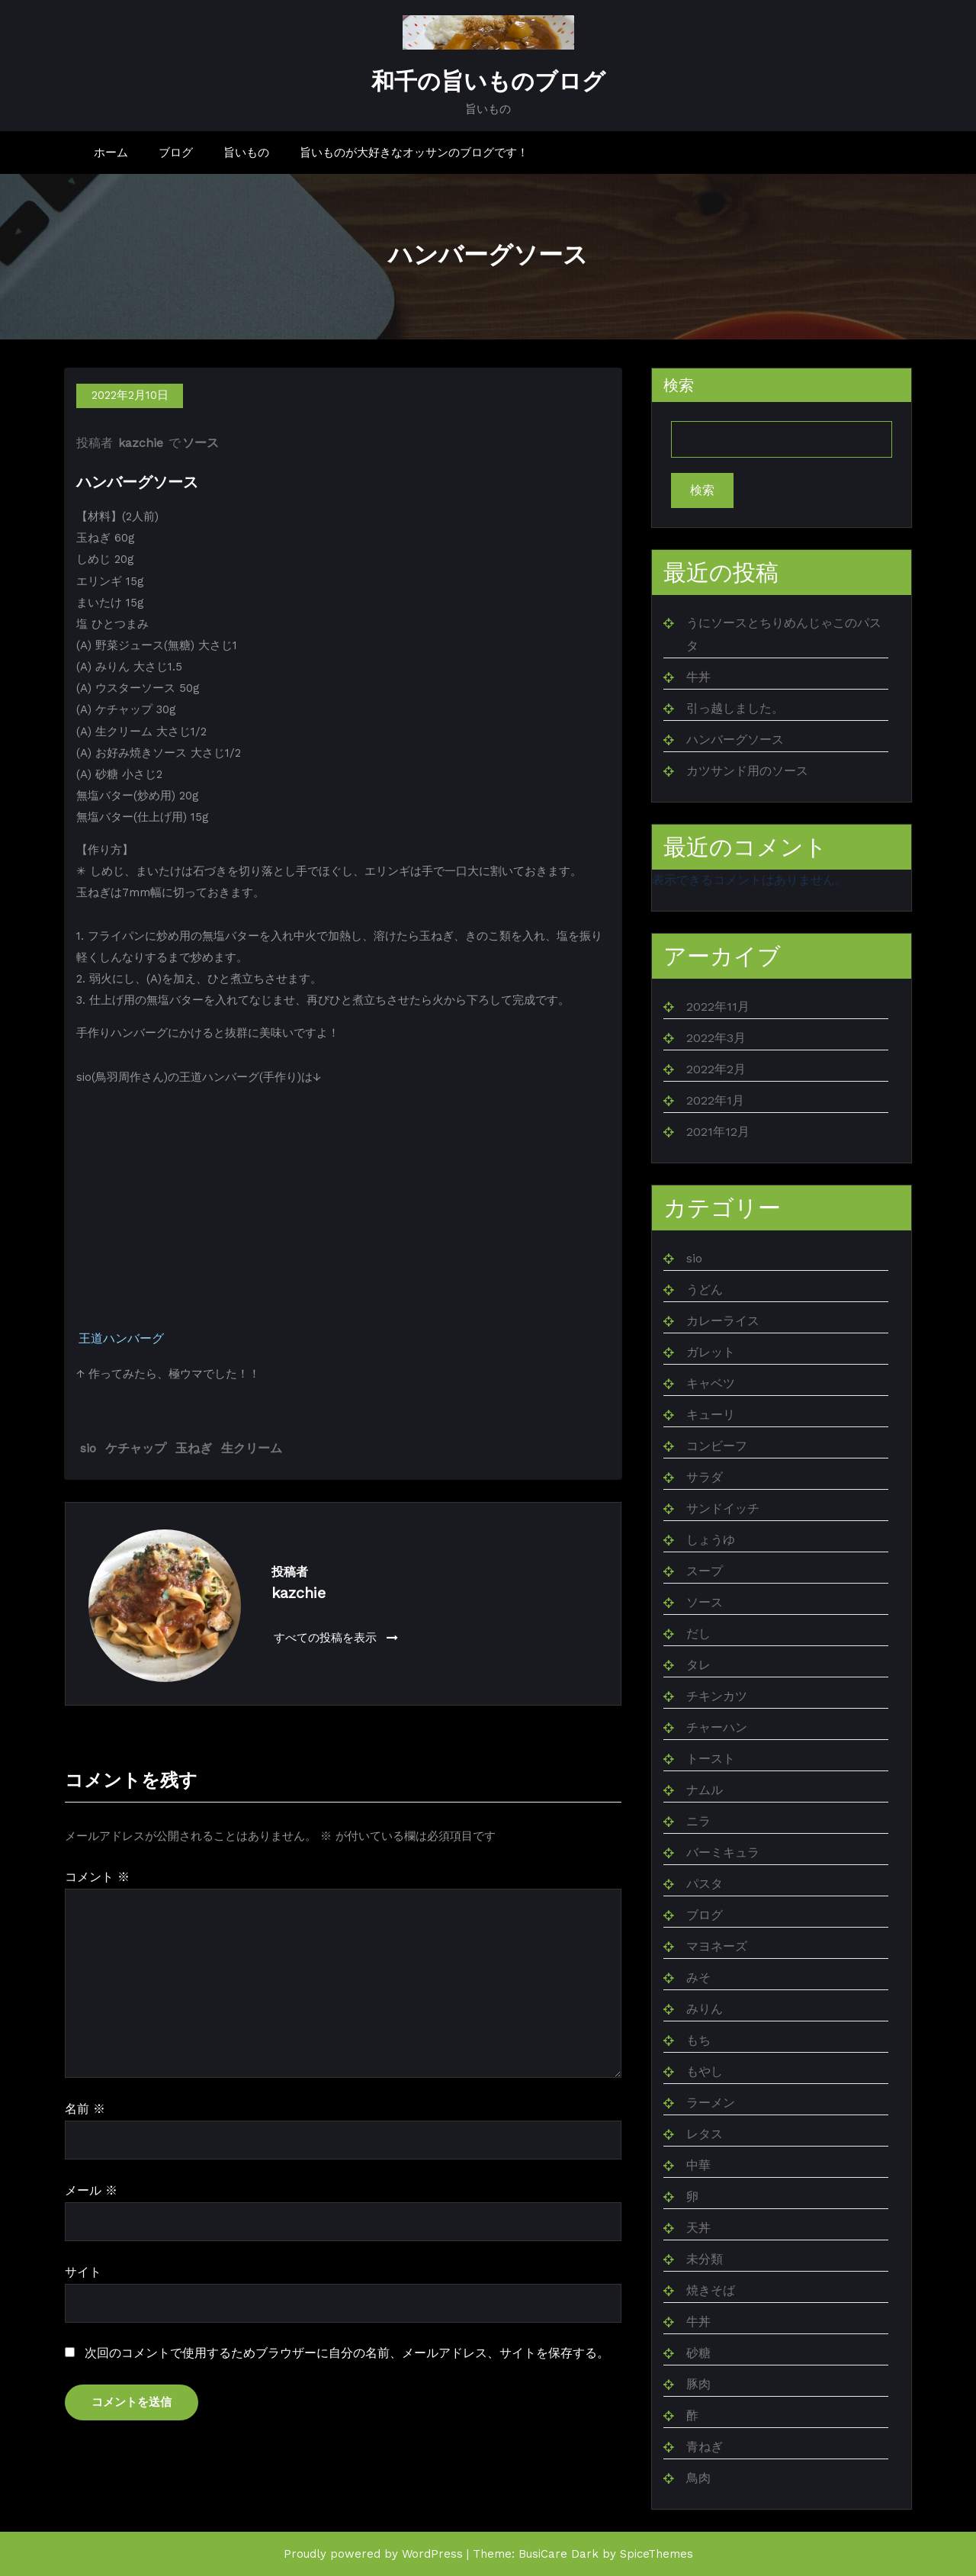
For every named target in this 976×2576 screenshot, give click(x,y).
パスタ (704, 1884)
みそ (698, 1977)
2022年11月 (718, 1006)
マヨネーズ (716, 1946)
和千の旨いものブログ (488, 82)
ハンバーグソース (735, 739)
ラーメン (710, 2102)
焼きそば (710, 2290)
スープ (704, 1571)
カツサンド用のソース (747, 771)
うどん (704, 1289)
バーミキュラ (722, 1852)
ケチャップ (135, 1448)
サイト (83, 2272)
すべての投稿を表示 (336, 1638)
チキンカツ (716, 1696)
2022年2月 (716, 1069)
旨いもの (246, 153)
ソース (200, 443)
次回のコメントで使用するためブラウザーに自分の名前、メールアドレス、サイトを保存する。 (347, 2353)
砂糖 (698, 2353)
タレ (698, 1665)
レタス (704, 2134)
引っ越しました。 (735, 708)
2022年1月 (715, 1100)
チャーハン (716, 1727)
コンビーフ (716, 1446)
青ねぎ (704, 2446)
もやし (704, 2071)
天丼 (698, 2228)
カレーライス (722, 1321)
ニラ (698, 1821)
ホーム (111, 153)
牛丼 (698, 677)
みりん (704, 2009)
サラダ (704, 1477)
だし (698, 1633)
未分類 (704, 2259)
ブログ (176, 153)
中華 (698, 2165)
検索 (678, 386)
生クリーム (251, 1448)
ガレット (710, 1352)
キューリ (710, 1414)
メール (91, 2190)
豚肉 (698, 2384)
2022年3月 (716, 1038)
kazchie (140, 443)
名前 (85, 2109)
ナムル (704, 1790)
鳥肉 (698, 2478)
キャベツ (710, 1383)
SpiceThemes (656, 2554)
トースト (710, 1758)
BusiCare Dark (558, 2554)
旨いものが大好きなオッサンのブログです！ (414, 153)
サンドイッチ (722, 1508)
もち (698, 2040)
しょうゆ (710, 1539)
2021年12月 (718, 1131)
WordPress (432, 2554)
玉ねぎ (193, 1448)
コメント (97, 1877)
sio (88, 1448)
